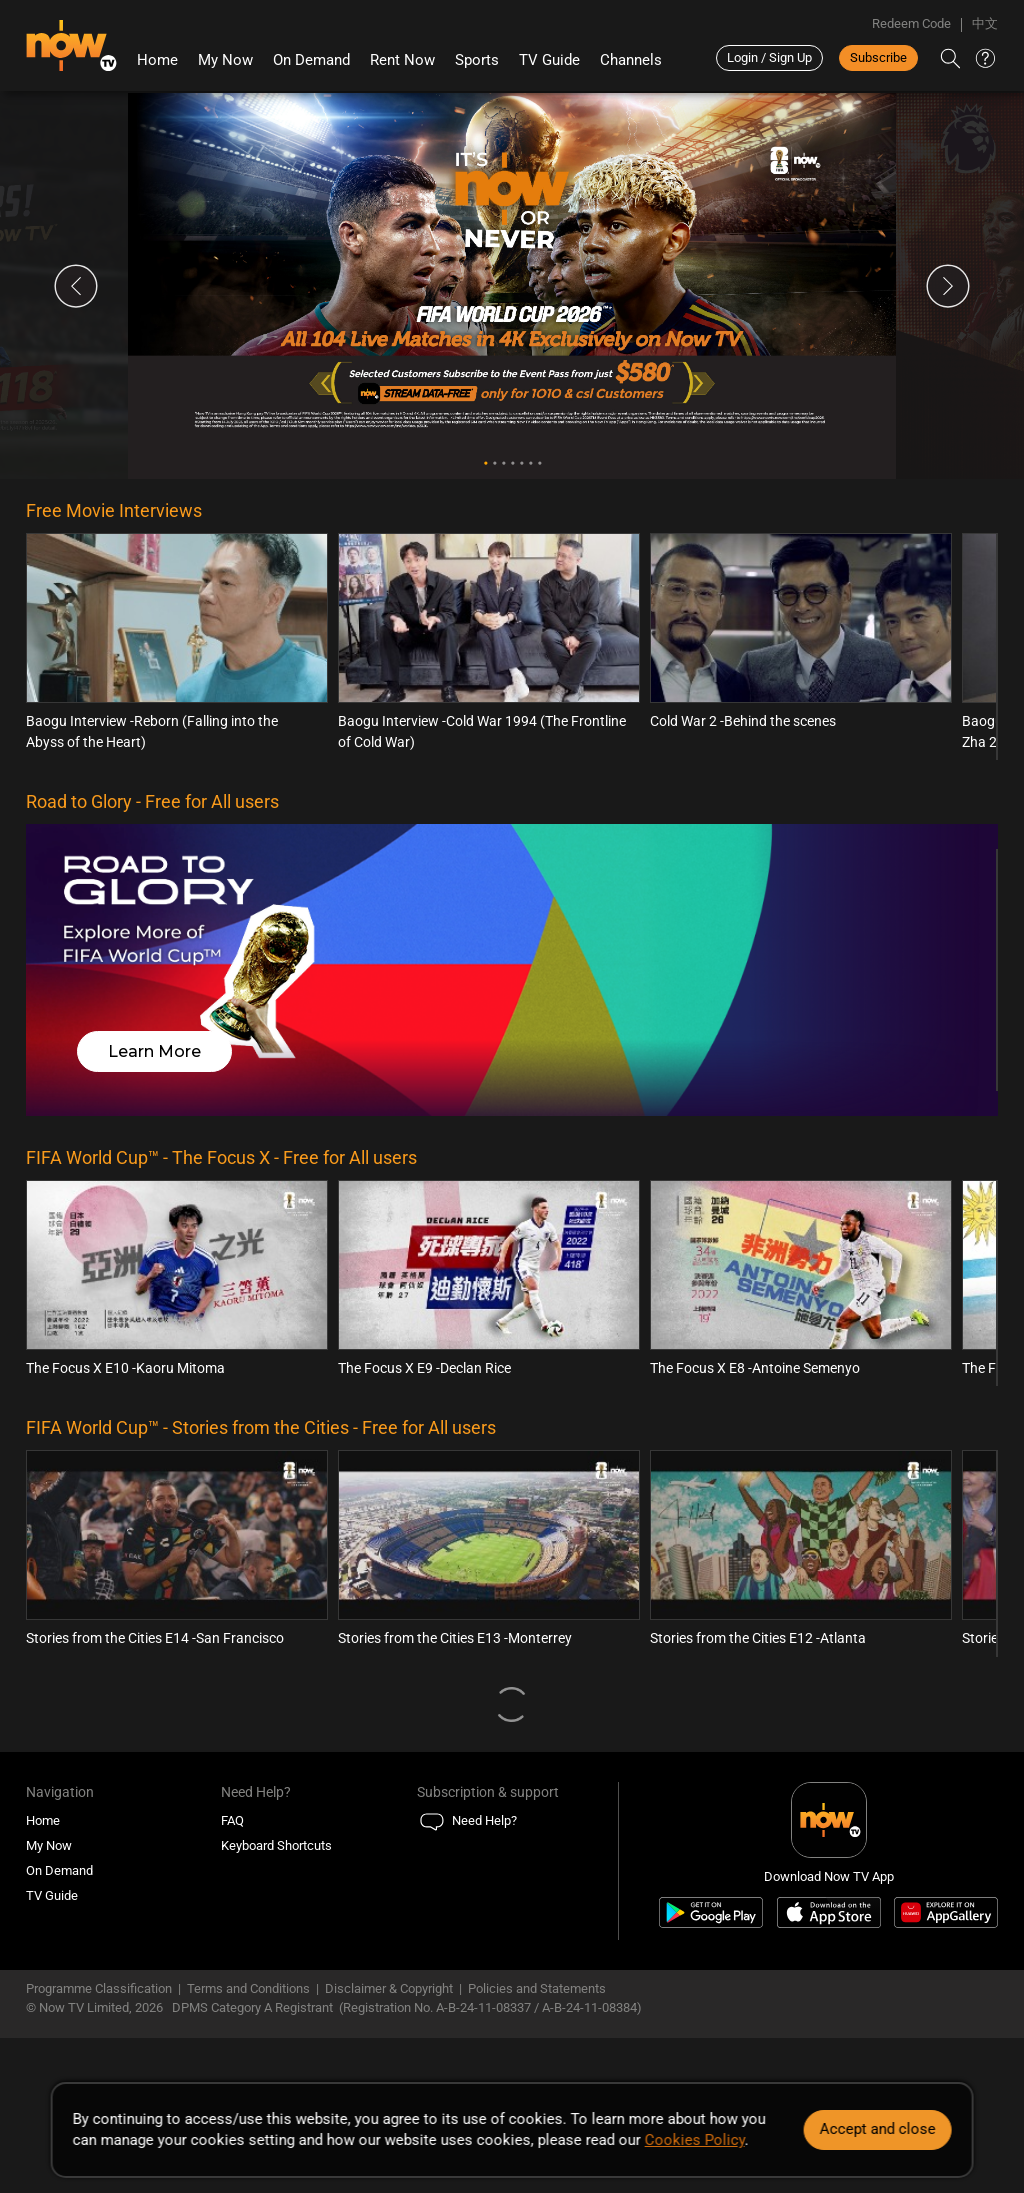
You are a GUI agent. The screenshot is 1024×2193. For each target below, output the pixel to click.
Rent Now (402, 60)
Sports (477, 60)
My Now (225, 60)
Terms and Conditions (248, 1988)
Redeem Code (911, 23)
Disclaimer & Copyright (389, 1988)
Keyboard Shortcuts (276, 1845)
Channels (631, 60)
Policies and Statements (537, 1988)
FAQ (232, 1820)
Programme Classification (99, 1988)
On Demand (311, 60)
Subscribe (878, 57)
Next (948, 286)
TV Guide (549, 60)
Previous (76, 286)
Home (157, 60)
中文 (985, 23)
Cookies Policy (695, 2140)
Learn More (154, 1051)
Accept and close (877, 2129)
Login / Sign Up (769, 57)
